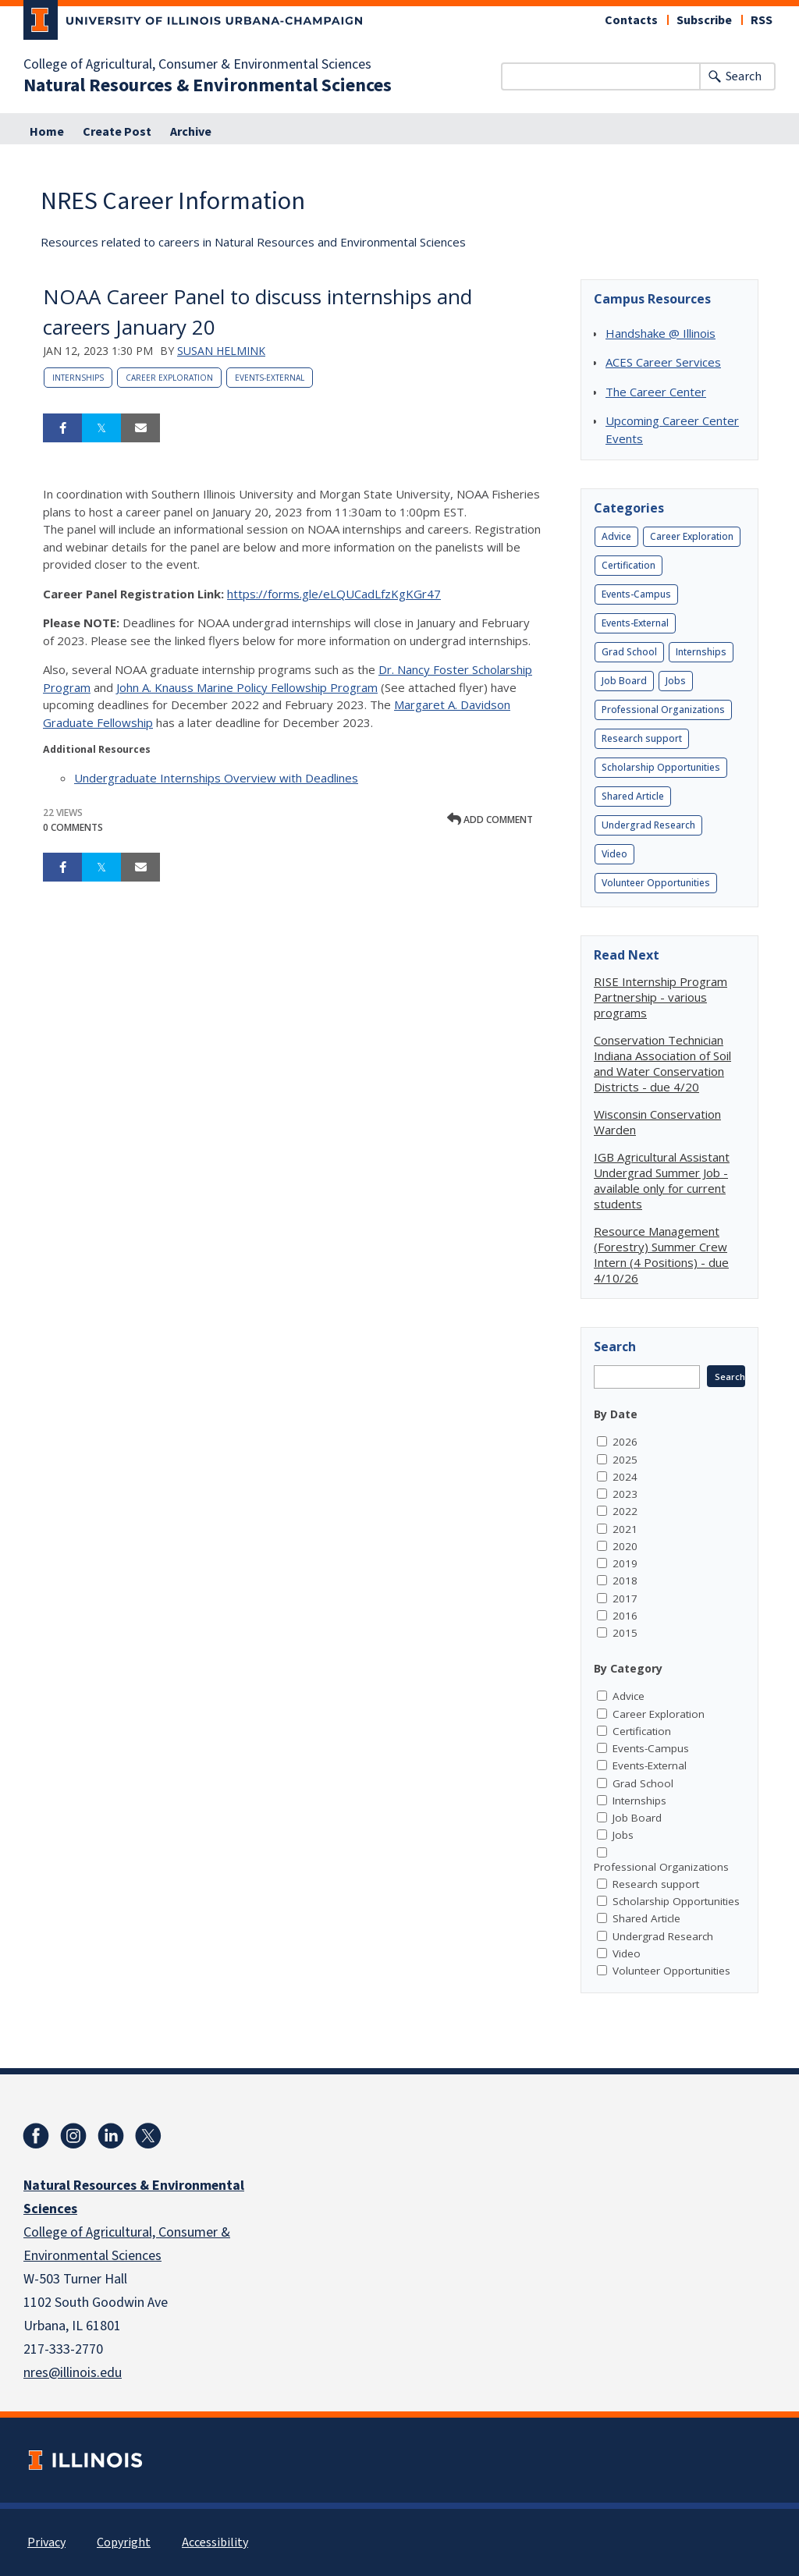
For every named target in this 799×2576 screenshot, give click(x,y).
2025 (625, 1460)
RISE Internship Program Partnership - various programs (660, 997)
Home (47, 131)
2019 (625, 1563)
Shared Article (633, 796)
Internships (78, 377)
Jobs (676, 680)
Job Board (624, 680)
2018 (625, 1581)
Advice (616, 536)
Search (744, 76)
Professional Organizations (663, 709)
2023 (625, 1494)
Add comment (490, 819)
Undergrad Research (648, 825)
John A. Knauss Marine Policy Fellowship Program (247, 687)
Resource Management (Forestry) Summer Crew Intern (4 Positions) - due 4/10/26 (661, 1254)
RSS (761, 20)
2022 (625, 1511)
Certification (628, 565)
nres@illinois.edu (72, 2373)
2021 (625, 1529)
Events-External (269, 377)
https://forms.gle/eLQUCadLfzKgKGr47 (334, 593)
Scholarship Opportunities (661, 767)
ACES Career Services (663, 362)
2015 (625, 1633)
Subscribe (704, 20)
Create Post (117, 131)
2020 (625, 1546)
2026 (625, 1442)
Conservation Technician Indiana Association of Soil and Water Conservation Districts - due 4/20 (662, 1063)
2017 (625, 1598)
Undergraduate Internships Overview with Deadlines (216, 778)
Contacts (631, 20)
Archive (190, 131)
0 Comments (73, 827)
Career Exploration (169, 377)
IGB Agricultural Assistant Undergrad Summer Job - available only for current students (662, 1180)
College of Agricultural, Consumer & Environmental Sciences (197, 64)
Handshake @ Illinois (660, 333)
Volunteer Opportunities (656, 882)
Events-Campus (636, 594)
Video (614, 853)
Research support (642, 738)
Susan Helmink (221, 350)
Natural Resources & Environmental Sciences (207, 86)
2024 (625, 1477)
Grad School (629, 651)
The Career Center (655, 391)
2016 (625, 1616)
